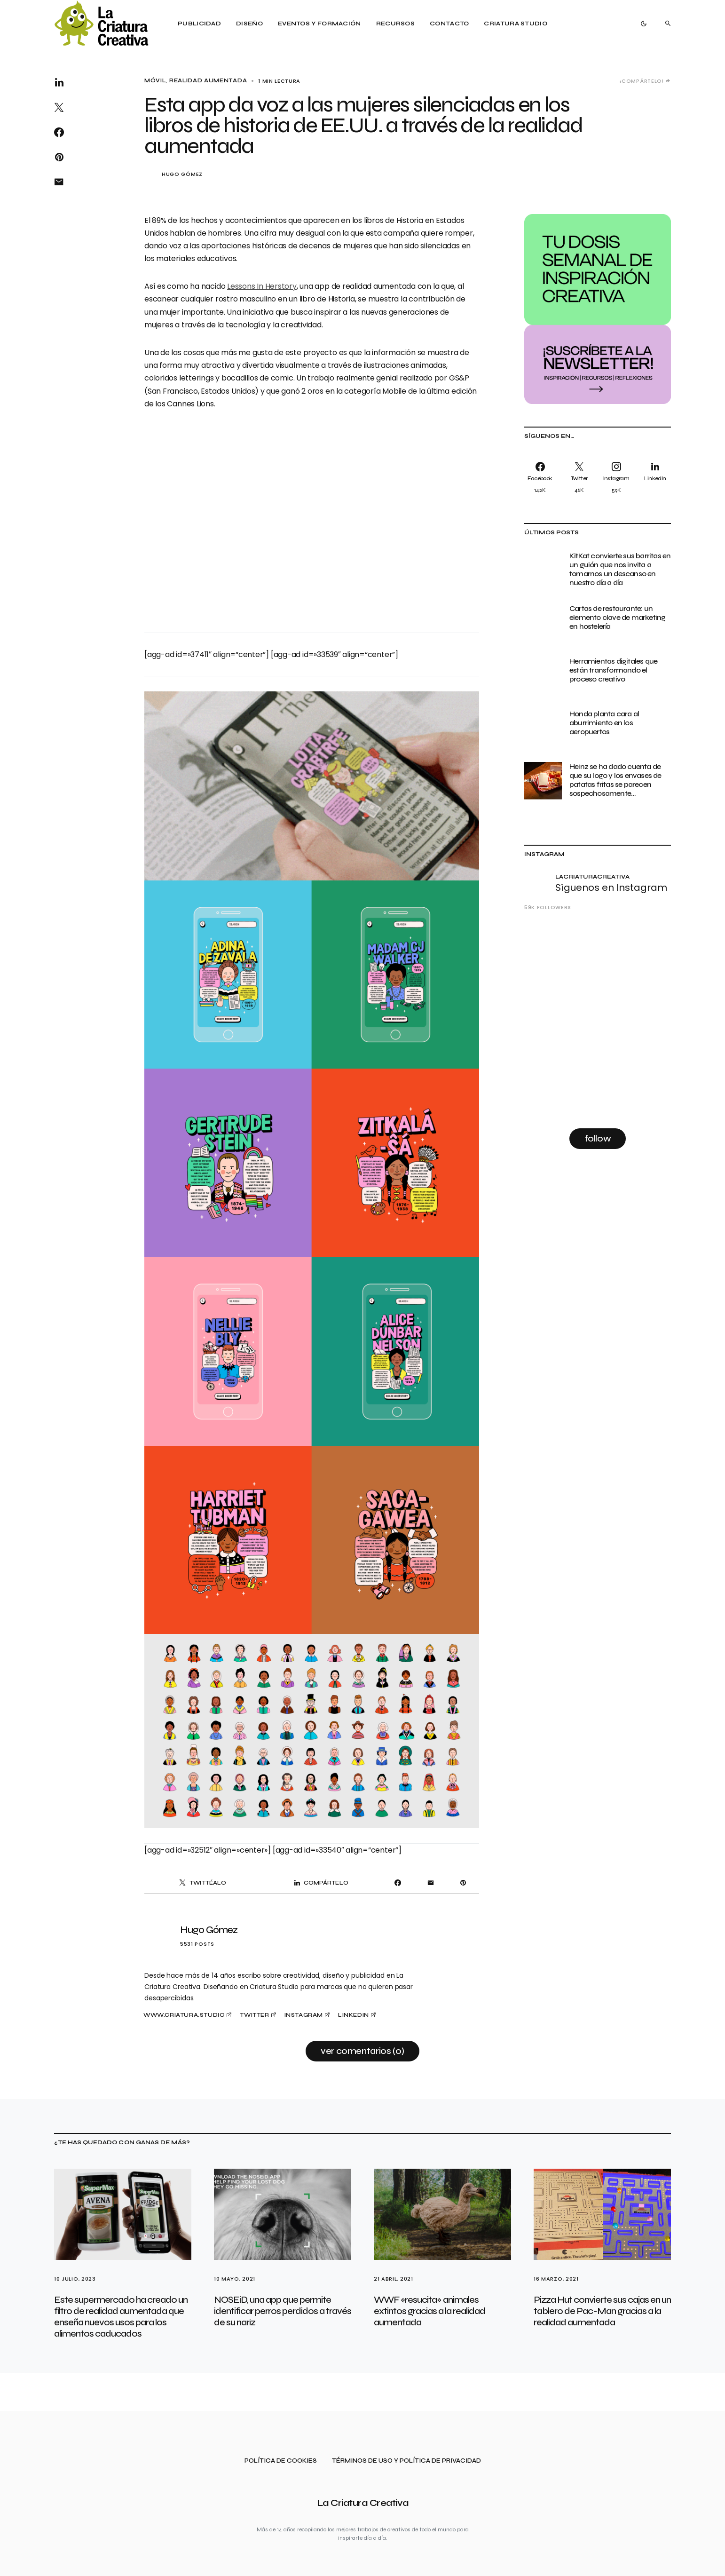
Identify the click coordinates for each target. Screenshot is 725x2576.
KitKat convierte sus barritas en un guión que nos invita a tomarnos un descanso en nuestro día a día (619, 569)
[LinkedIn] (653, 477)
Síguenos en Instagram (611, 887)
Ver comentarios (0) (362, 2051)
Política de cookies (280, 2461)
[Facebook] (541, 477)
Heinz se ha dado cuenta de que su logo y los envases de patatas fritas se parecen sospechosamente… (615, 780)
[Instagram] (616, 477)
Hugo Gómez (182, 174)
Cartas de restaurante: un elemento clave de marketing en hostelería (617, 617)
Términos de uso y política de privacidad (406, 2461)
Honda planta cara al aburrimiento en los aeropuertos (604, 722)
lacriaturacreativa (592, 876)
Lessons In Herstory (262, 286)
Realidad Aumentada (208, 81)
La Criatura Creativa (363, 2503)
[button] (643, 23)
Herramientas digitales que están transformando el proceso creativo (613, 670)
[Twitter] (579, 477)
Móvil (154, 81)
